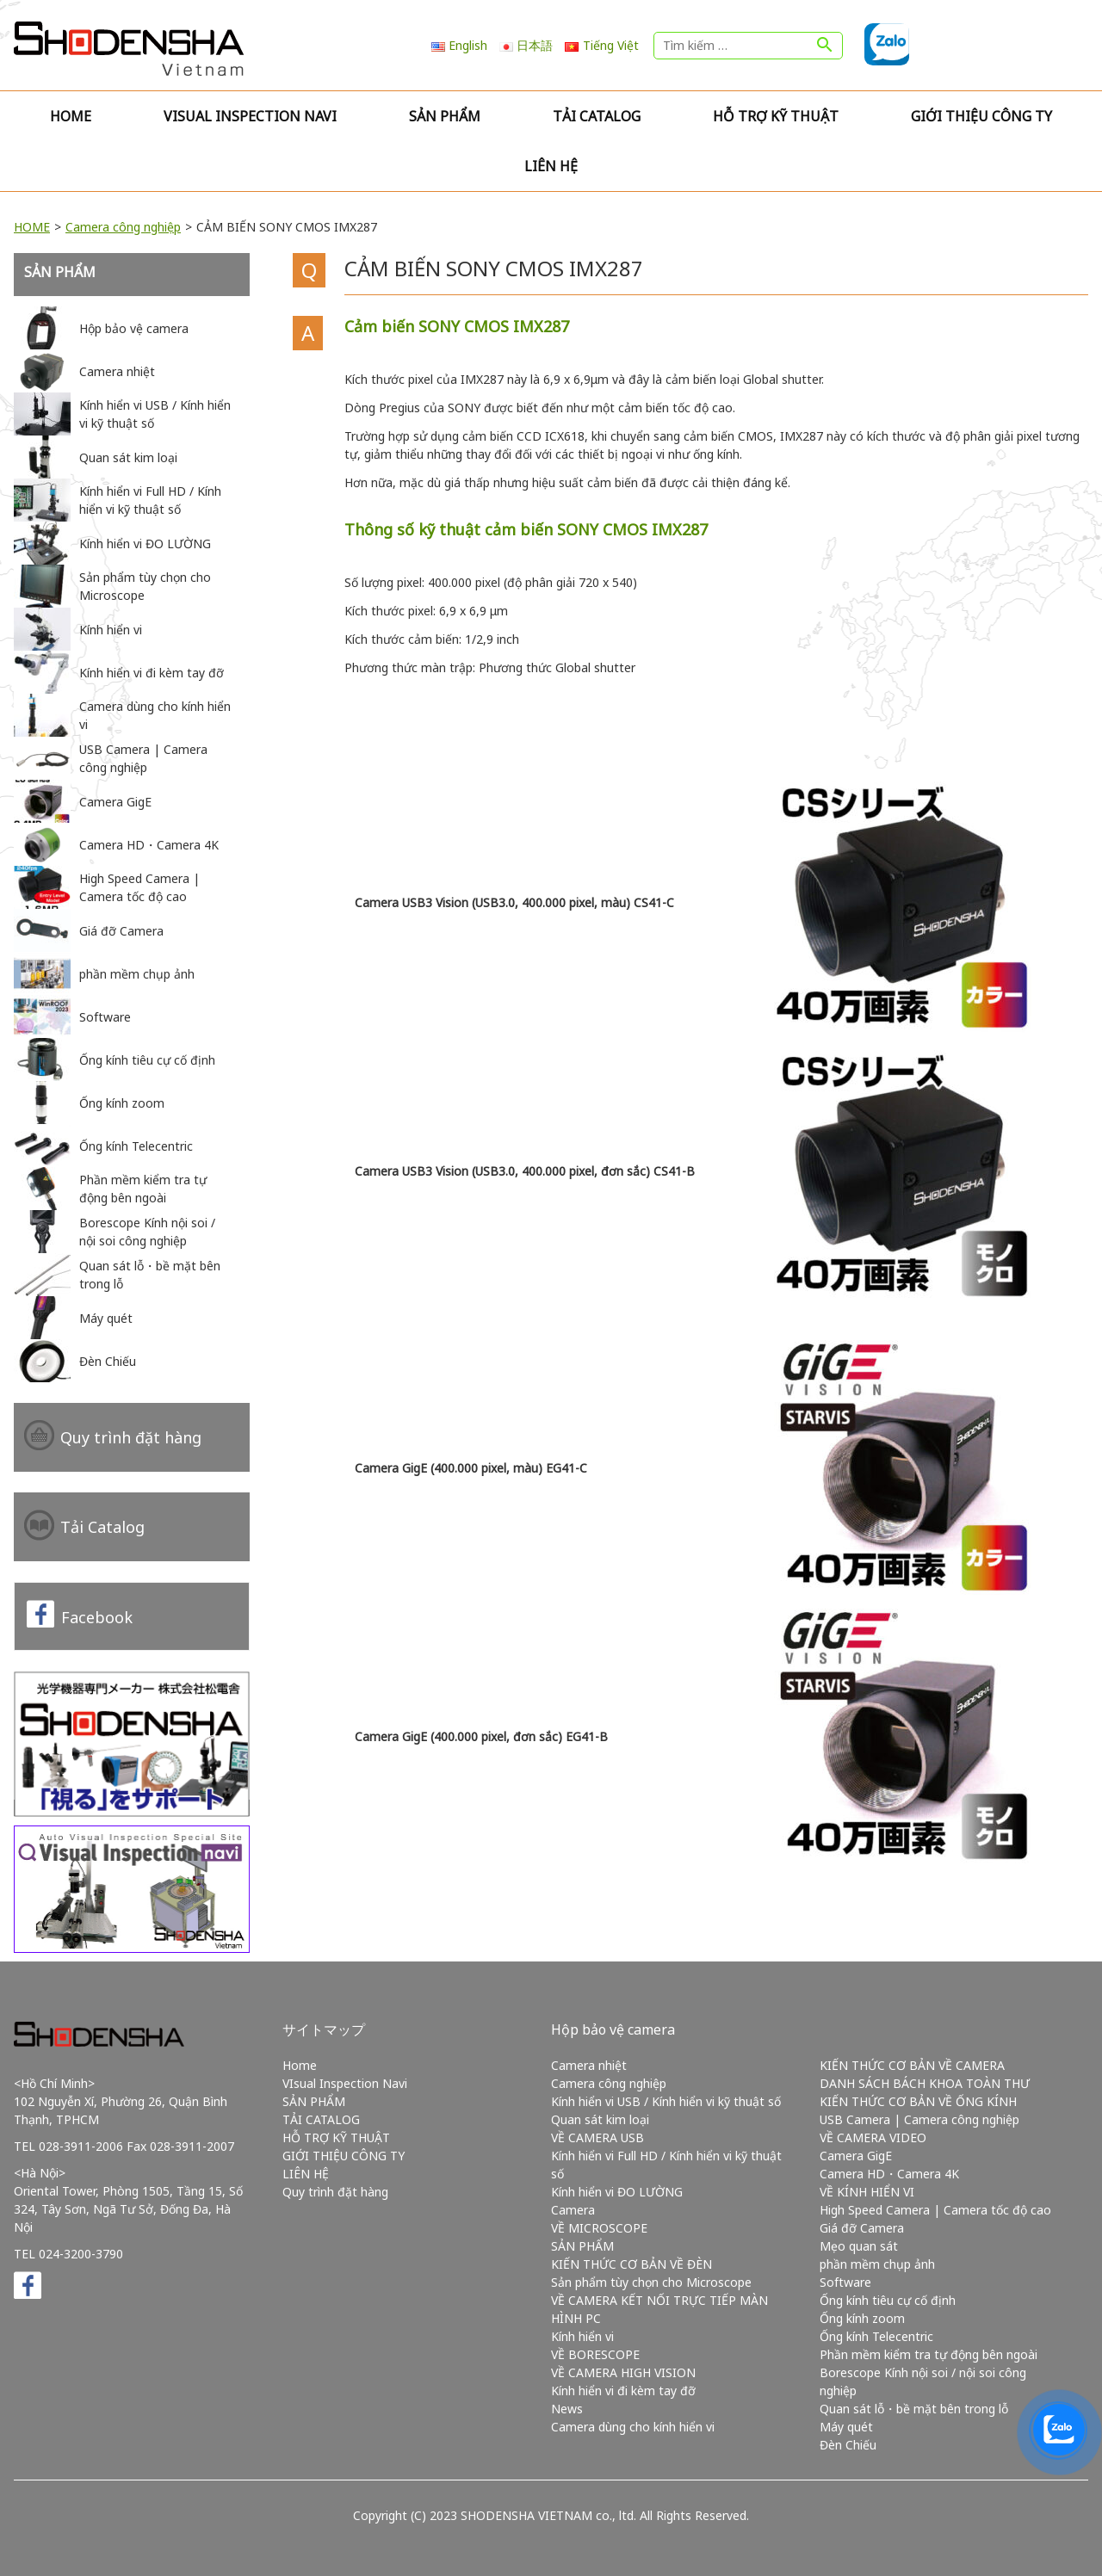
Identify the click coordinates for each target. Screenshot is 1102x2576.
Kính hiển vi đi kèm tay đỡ (623, 2390)
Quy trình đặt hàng (130, 1437)
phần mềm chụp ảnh (877, 2264)
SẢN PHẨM (444, 116)
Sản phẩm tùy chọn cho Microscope (651, 2282)
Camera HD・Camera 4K (889, 2173)
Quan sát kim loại (600, 2119)
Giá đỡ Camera (862, 2228)
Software (845, 2282)
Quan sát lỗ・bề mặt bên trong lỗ (914, 2408)
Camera (573, 2210)
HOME (32, 227)
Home (70, 116)
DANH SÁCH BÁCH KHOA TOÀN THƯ (925, 2083)
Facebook (97, 1617)
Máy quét (846, 2426)
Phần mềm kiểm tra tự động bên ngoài (928, 2354)
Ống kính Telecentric (876, 2336)
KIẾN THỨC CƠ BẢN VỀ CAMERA (912, 2065)
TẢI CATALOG (597, 116)
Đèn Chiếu (848, 2445)
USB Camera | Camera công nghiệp (919, 2119)
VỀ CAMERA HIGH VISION (623, 2372)
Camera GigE (856, 2155)
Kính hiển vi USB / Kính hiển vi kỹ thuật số (666, 2101)
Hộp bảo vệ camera (613, 2029)
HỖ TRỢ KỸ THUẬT (776, 116)
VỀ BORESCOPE (595, 2354)
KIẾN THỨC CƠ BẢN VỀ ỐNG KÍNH (918, 2101)
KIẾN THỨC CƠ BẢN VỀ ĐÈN (631, 2264)
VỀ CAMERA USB (597, 2137)
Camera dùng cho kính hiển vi (633, 2426)
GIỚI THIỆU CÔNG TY (981, 116)
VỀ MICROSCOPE (599, 2228)
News (567, 2408)
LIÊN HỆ (551, 166)
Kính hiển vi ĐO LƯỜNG (617, 2192)
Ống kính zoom (862, 2318)
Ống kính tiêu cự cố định (888, 2300)
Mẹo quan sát (859, 2246)
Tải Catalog (102, 1527)
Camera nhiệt (589, 2065)
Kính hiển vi (582, 2336)
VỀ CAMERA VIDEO (873, 2137)
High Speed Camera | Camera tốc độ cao (935, 2210)
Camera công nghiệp (123, 227)
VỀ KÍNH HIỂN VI (867, 2192)
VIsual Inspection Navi (250, 116)
